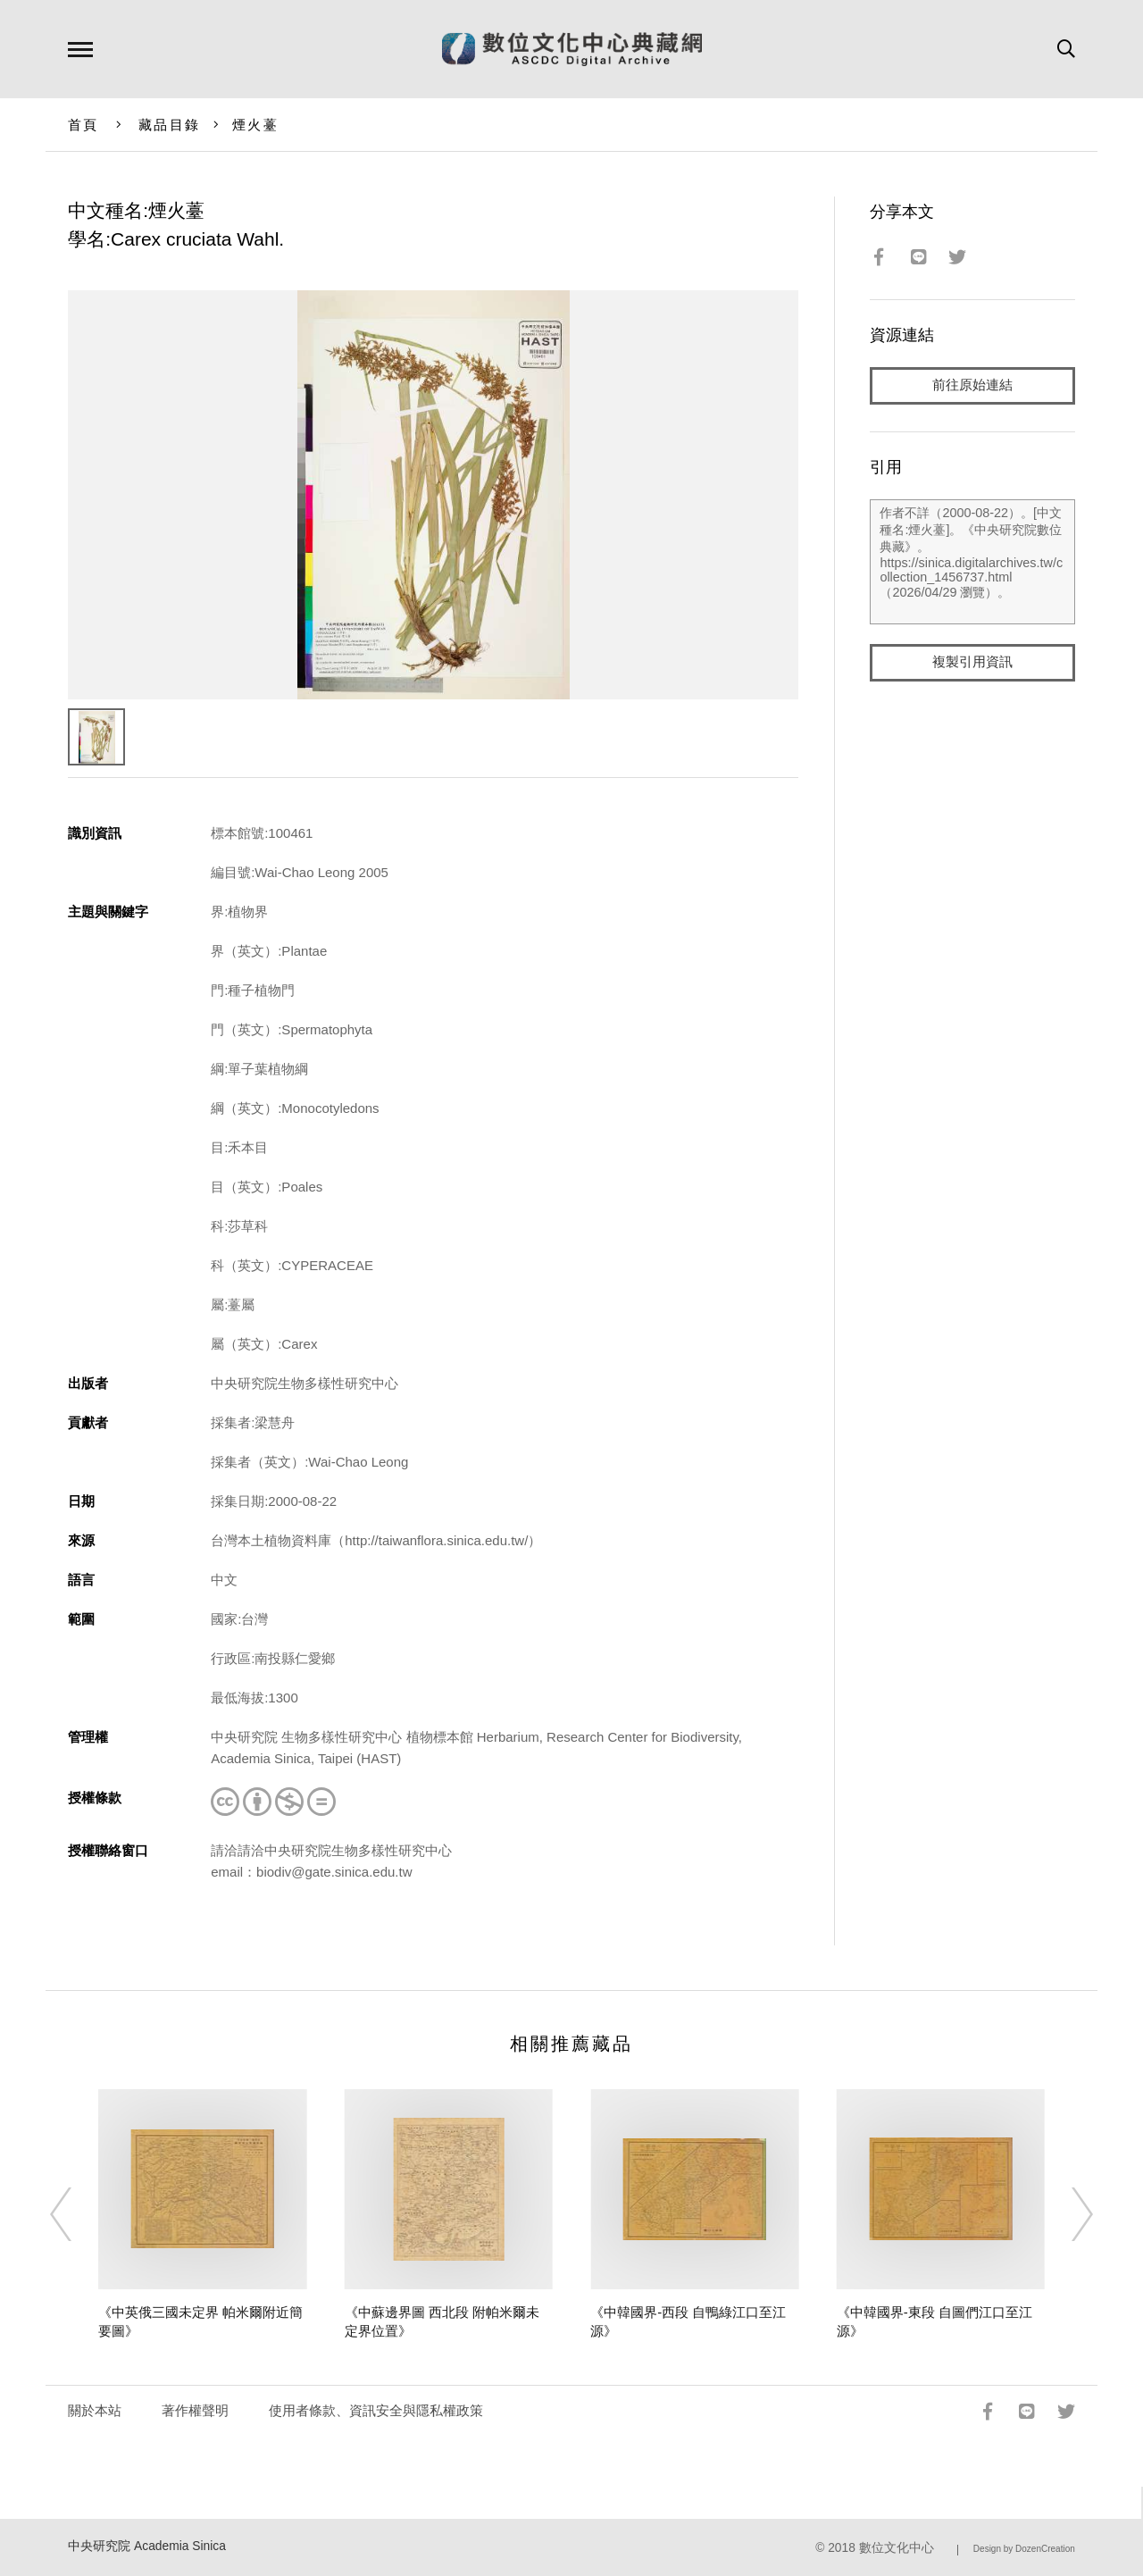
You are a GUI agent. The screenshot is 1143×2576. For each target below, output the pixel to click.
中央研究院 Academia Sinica (147, 2546)
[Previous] (76, 2214)
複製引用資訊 (972, 662)
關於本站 (94, 2410)
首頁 (83, 124)
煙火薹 (255, 124)
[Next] (1066, 2214)
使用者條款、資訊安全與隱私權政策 (376, 2410)
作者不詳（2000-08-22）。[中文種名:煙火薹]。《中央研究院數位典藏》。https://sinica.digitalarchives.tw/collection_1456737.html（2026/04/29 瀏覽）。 (972, 561)
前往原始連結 (972, 385)
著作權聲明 (195, 2410)
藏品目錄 (169, 124)
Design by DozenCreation (1024, 2549)
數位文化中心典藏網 (572, 49)
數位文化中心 (896, 2548)
